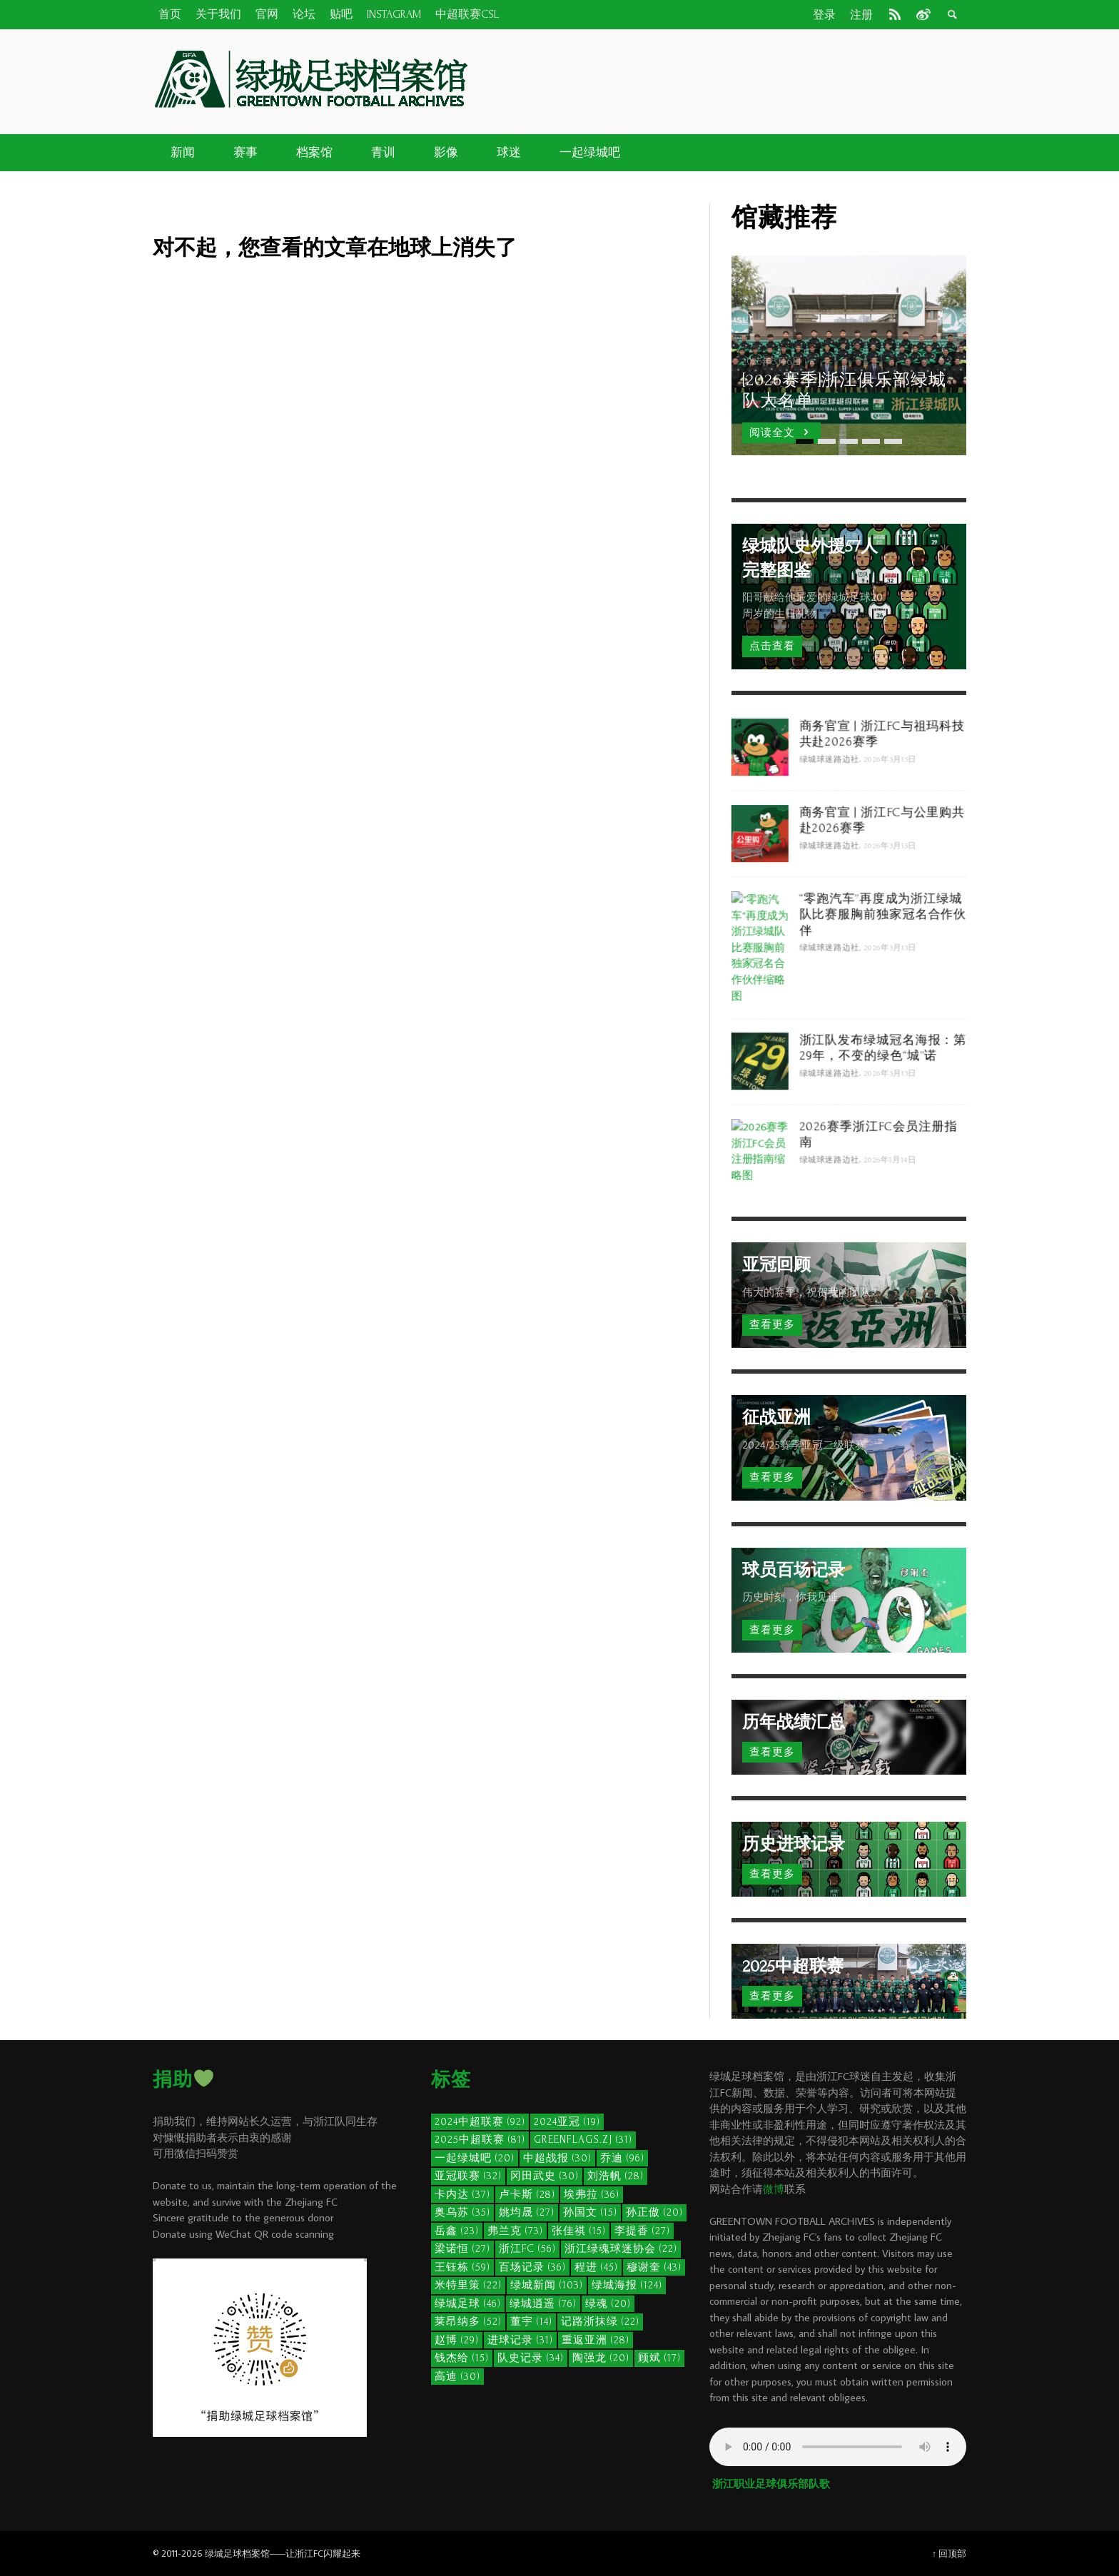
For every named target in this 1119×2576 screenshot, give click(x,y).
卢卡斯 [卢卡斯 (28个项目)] (527, 2195)
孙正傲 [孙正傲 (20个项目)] (654, 2212)
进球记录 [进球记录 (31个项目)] (520, 2340)
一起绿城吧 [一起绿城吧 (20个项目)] (475, 2158)
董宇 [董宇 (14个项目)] (531, 2322)
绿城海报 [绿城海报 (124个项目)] (627, 2285)
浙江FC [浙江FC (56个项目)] (527, 2249)
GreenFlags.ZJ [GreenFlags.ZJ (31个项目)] (583, 2140)
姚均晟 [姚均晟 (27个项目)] (527, 2212)
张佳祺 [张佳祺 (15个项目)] (579, 2231)
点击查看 (772, 646)
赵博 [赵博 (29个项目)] (457, 2340)
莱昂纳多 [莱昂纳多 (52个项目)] (468, 2322)
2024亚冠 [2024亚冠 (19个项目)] (567, 2122)
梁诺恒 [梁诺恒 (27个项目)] (462, 2249)
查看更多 (772, 1325)
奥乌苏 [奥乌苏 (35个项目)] (462, 2212)
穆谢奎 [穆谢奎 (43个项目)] (654, 2267)
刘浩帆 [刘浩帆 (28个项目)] (615, 2176)
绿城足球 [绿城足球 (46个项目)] (468, 2304)
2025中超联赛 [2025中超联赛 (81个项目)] (480, 2140)
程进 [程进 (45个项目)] (596, 2267)
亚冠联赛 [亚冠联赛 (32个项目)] (468, 2176)
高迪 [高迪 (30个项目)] (457, 2376)
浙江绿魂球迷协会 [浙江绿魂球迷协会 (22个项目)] (620, 2249)
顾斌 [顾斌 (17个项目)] (659, 2358)
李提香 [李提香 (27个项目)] (642, 2231)
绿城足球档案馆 (237, 2553)
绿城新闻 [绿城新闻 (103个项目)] (546, 2285)
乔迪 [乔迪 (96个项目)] (622, 2158)
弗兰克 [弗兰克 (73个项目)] (515, 2231)
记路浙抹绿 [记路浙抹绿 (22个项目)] (600, 2322)
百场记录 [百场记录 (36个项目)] (532, 2267)
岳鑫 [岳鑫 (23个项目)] (457, 2231)
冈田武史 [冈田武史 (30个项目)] (544, 2176)
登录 (824, 15)
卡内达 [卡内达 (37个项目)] (462, 2195)
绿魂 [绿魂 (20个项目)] (608, 2304)
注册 (861, 15)
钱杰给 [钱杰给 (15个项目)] (462, 2358)
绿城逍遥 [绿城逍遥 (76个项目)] (543, 2304)
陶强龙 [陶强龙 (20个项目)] (600, 2358)
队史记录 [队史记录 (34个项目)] (530, 2358)
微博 (773, 2189)
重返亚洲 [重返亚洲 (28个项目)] (595, 2340)
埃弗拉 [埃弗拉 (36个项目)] (591, 2195)
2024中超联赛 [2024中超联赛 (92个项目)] (480, 2122)
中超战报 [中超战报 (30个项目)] (557, 2158)
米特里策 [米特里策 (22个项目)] (468, 2285)
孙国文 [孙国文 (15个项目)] (590, 2212)
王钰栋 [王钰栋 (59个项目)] (462, 2267)
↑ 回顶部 (949, 2553)
